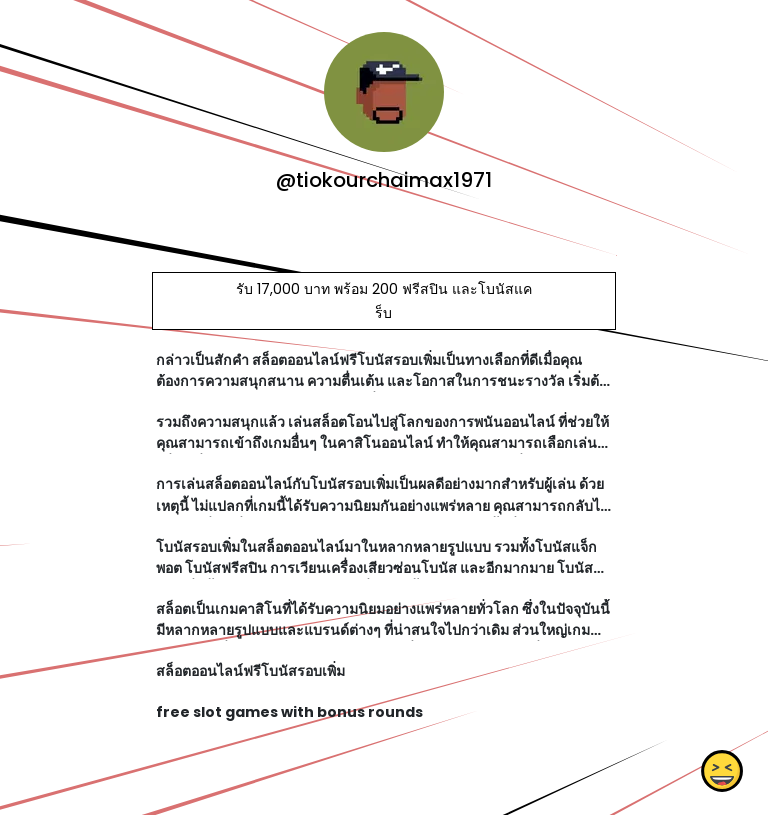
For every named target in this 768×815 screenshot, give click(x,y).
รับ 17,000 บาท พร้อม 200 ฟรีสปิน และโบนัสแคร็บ (384, 301)
